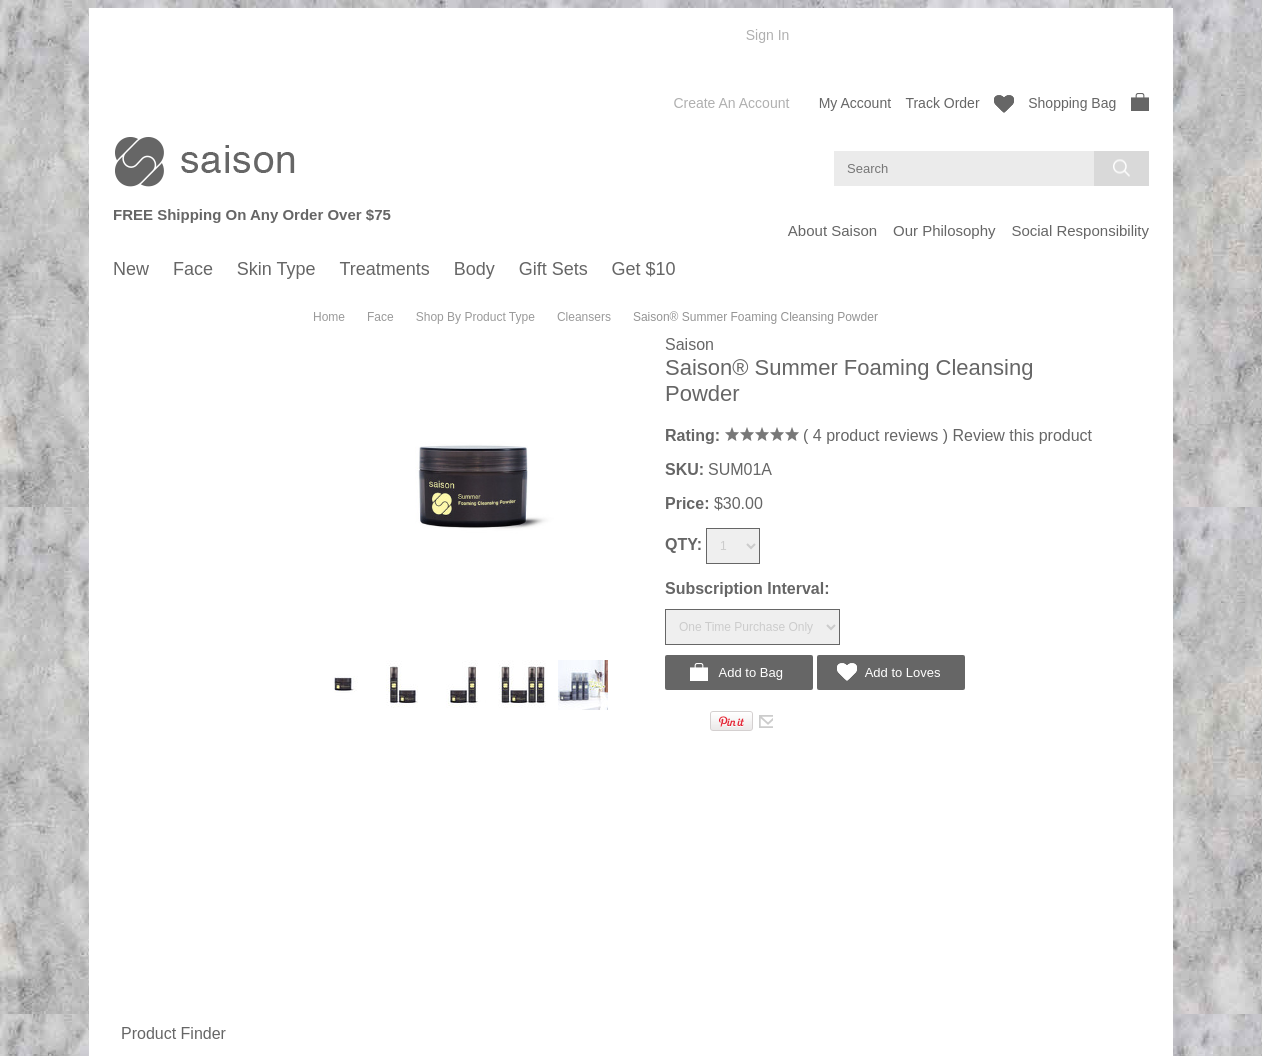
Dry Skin (157, 593)
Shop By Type (163, 904)
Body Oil (157, 944)
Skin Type (143, 639)
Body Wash (166, 924)
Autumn (155, 403)
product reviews (875, 435)
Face (128, 324)
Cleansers (162, 468)
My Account (855, 103)
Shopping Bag (1088, 102)
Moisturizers (168, 508)
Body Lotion (167, 964)
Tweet (687, 719)
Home (329, 317)
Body (129, 760)
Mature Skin (167, 613)
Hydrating (161, 488)
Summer (157, 383)
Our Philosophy (944, 230)
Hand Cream (170, 984)
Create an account (731, 103)
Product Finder (173, 1033)
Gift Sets (140, 1010)
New (127, 308)
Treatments (148, 744)
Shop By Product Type (187, 448)
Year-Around (169, 879)
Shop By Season (171, 343)
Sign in (768, 35)
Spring (152, 363)
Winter (152, 423)
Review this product (1022, 435)
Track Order (942, 103)
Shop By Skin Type (178, 533)
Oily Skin (158, 573)
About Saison (832, 230)
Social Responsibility (1080, 230)
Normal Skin (168, 553)
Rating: (692, 435)
